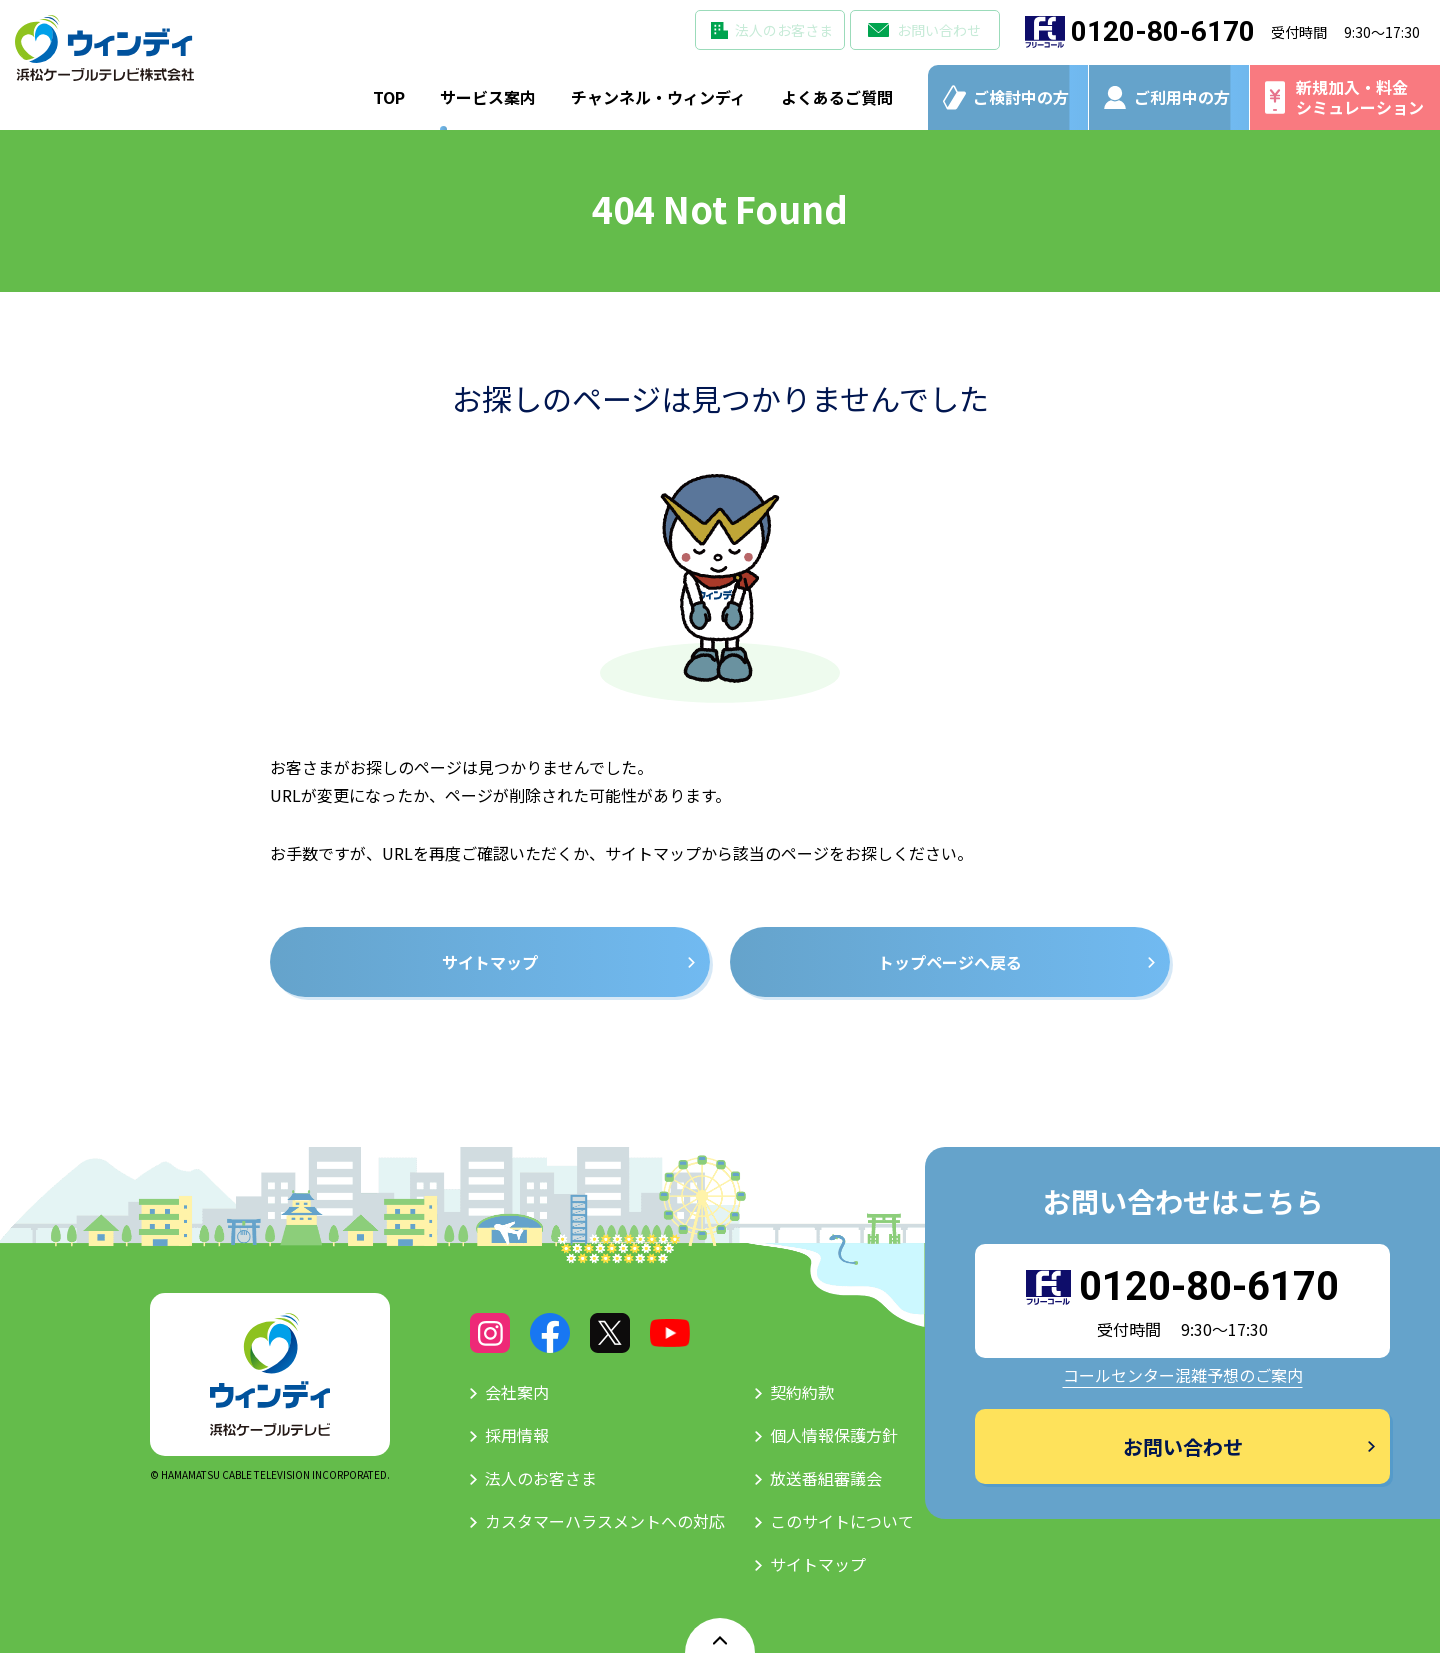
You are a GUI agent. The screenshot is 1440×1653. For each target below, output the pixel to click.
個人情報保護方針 (834, 1435)
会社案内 (517, 1392)
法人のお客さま (784, 30)
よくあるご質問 (837, 97)
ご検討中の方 (1021, 97)
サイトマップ (818, 1564)
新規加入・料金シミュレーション (1360, 96)
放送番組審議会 (826, 1478)
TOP (389, 97)
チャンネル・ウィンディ (658, 97)
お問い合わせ (939, 30)
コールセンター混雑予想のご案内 (1183, 1375)
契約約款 (802, 1392)
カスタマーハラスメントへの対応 (605, 1521)
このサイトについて (842, 1521)
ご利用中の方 (1182, 97)
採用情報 (517, 1435)
